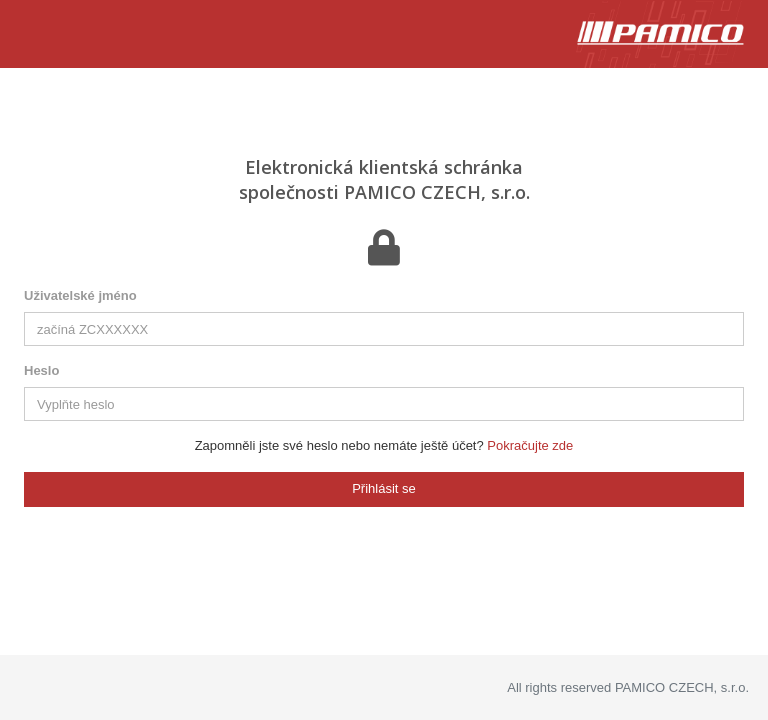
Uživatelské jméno (80, 295)
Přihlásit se (384, 488)
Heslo (41, 370)
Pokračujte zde (530, 445)
